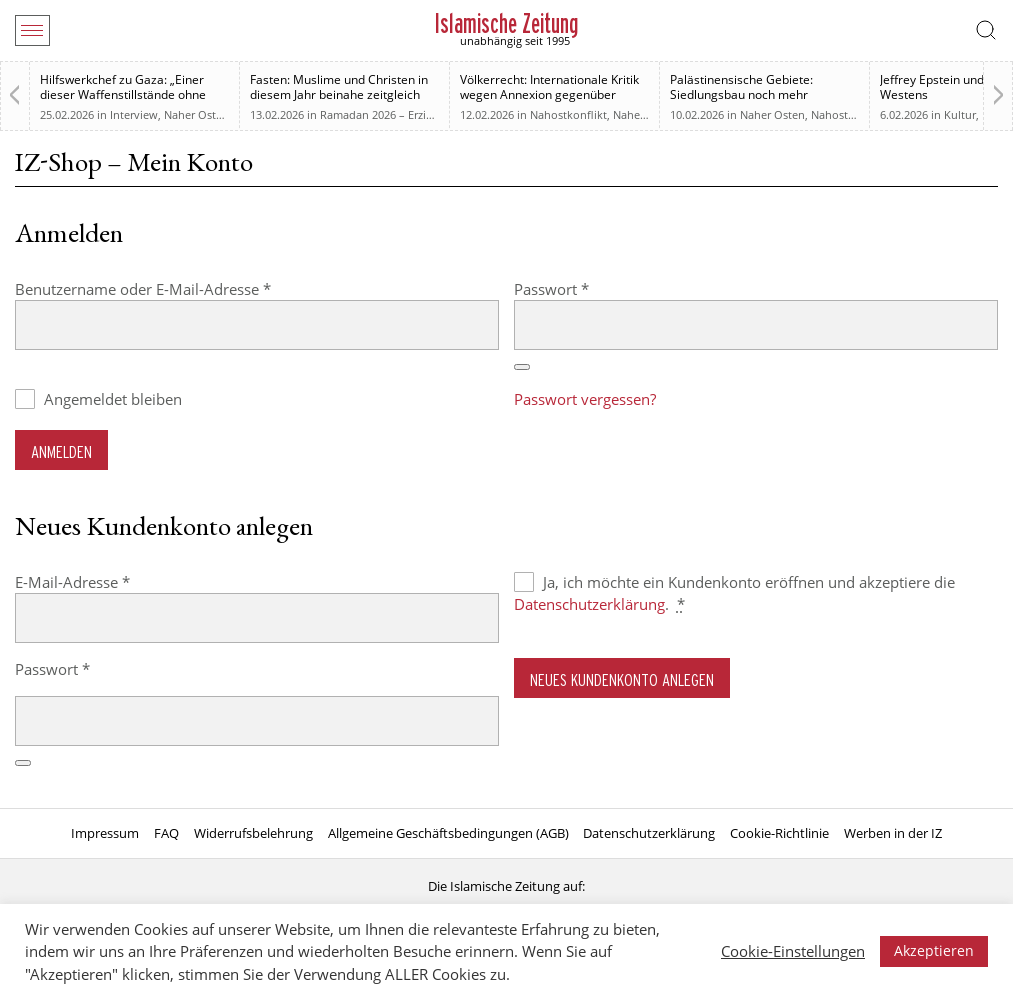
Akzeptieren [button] (934, 950)
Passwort (591, 288)
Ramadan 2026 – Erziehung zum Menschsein (434, 114)
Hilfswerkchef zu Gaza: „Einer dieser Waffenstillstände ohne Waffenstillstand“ (123, 94)
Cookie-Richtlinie (779, 833)
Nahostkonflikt (568, 114)
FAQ (166, 833)
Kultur (960, 114)
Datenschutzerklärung (589, 604)
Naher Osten (196, 114)
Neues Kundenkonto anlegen (622, 679)
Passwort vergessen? (585, 399)
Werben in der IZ (893, 833)
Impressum (105, 833)
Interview (134, 114)
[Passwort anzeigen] (522, 367)
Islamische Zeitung (506, 23)
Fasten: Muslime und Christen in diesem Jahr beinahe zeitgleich (339, 87)
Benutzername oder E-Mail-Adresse (183, 288)
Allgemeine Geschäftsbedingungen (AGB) (448, 833)
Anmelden (61, 451)
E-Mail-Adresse (112, 581)
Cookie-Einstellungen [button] (793, 951)
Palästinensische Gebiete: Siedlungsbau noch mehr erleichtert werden (741, 94)
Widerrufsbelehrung (253, 833)
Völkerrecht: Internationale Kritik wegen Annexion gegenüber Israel (549, 94)
